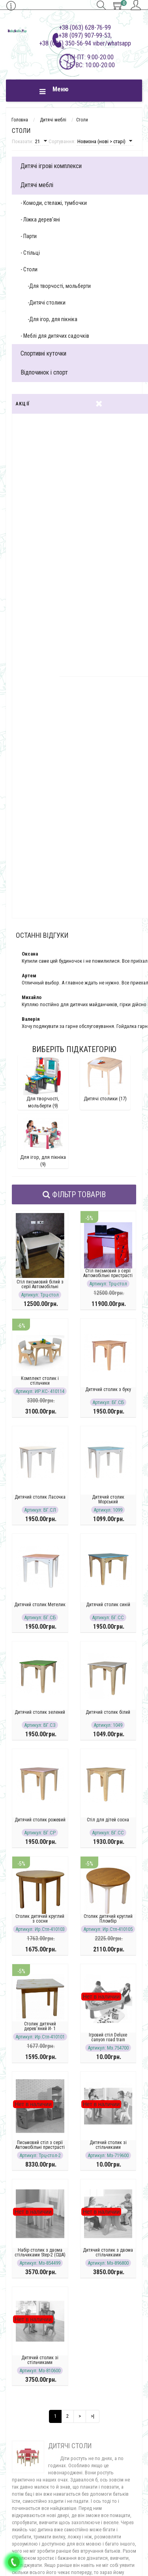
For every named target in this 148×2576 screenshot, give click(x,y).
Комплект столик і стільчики (40, 1380)
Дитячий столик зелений (40, 1712)
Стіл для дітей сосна (108, 1819)
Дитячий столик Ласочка (40, 1497)
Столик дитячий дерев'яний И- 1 (40, 2026)
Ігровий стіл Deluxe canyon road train (108, 2037)
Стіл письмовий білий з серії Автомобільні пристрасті (40, 1286)
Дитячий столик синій (108, 1604)
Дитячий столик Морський (108, 1499)
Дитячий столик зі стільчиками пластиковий (39, 2362)
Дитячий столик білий (108, 1712)
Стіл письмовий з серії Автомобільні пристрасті (108, 1273)
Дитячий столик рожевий (40, 1819)
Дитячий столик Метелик (40, 1604)
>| (92, 2416)
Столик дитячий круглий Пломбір (108, 1918)
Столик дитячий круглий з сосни (39, 1918)
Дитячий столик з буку (108, 1389)
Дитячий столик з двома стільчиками (108, 2252)
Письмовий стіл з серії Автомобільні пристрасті (40, 2145)
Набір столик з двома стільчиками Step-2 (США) (40, 2252)
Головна (19, 120)
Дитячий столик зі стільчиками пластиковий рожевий (108, 2147)
